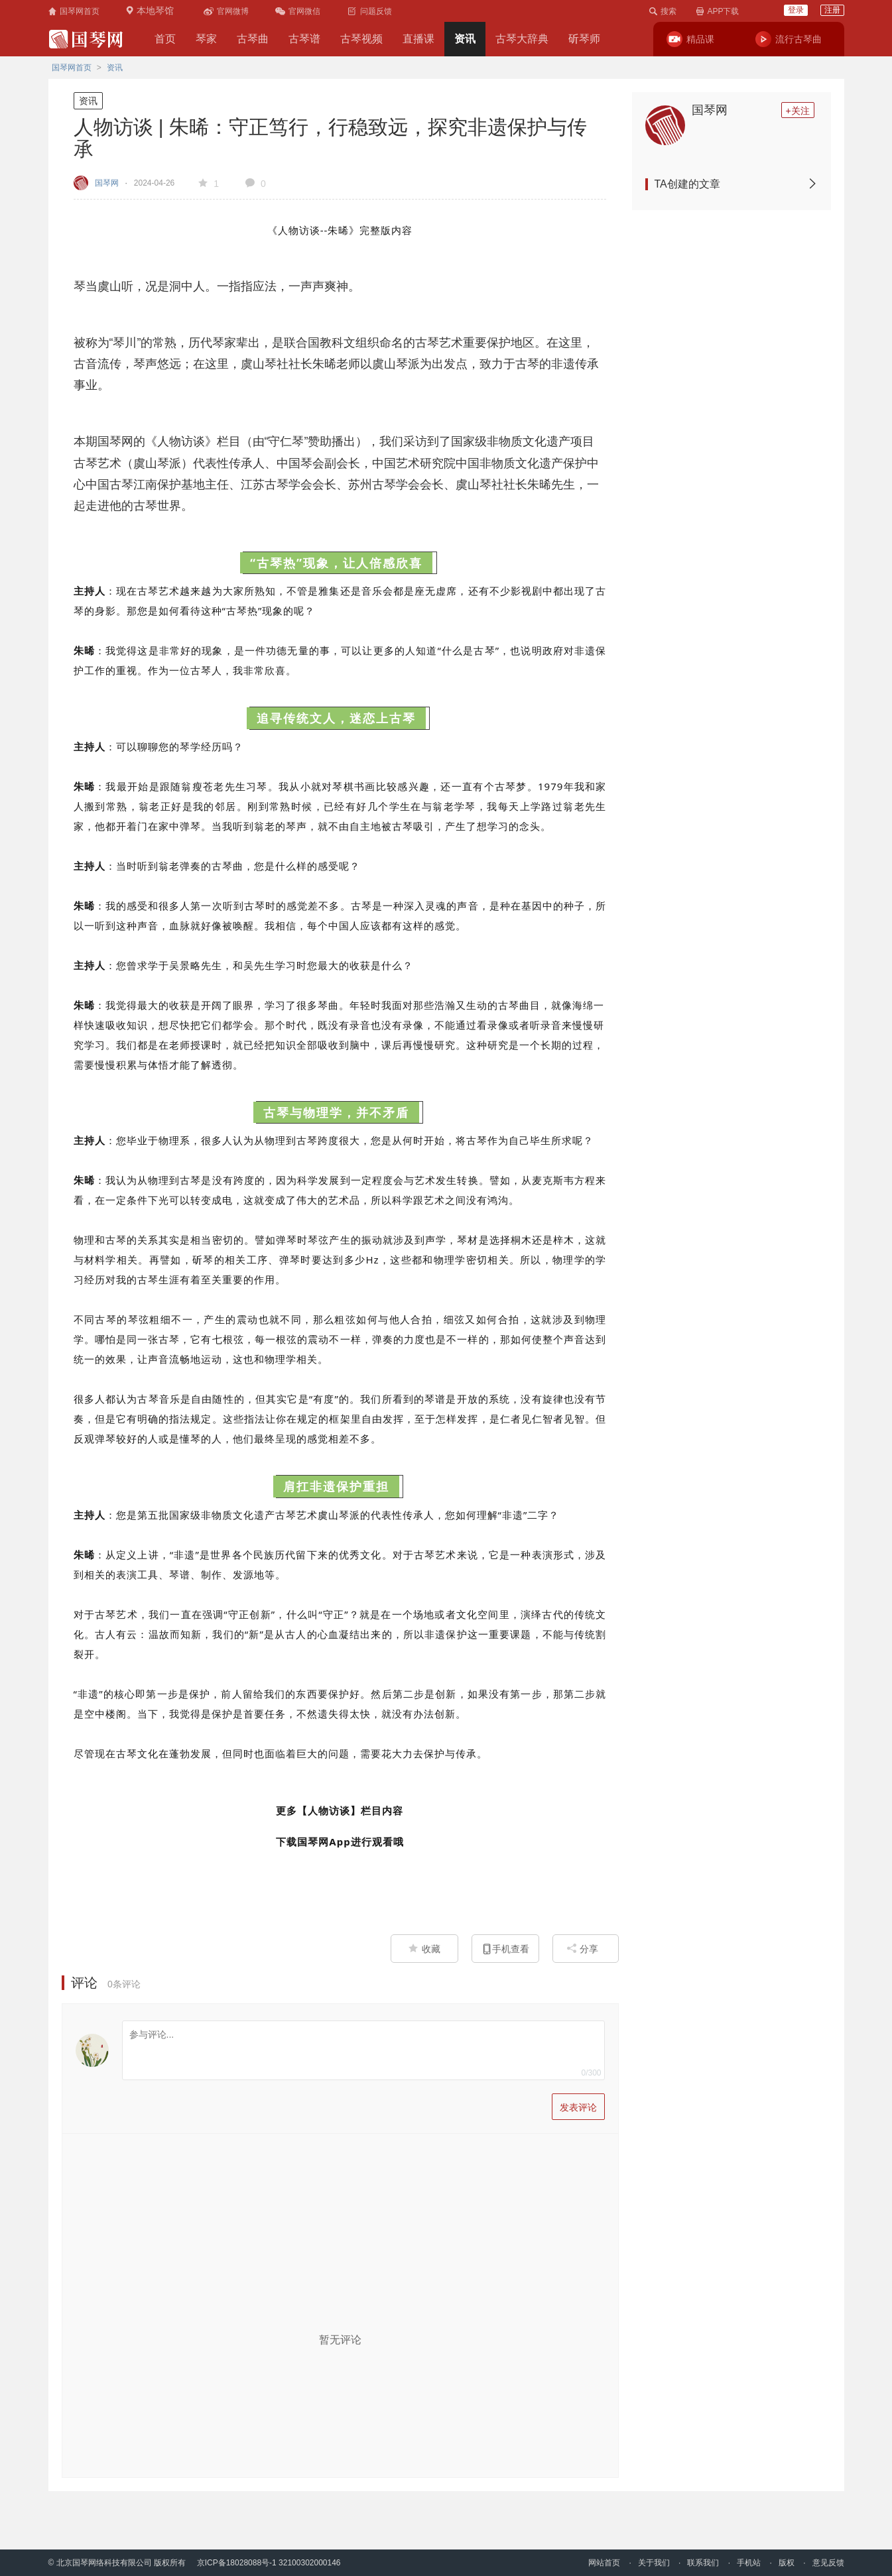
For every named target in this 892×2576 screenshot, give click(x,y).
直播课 (418, 38)
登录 (796, 10)
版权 (787, 2562)
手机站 (749, 2562)
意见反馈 (828, 2562)
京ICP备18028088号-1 (237, 2562)
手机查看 (505, 1948)
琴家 (206, 38)
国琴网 (710, 110)
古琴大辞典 (521, 38)
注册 (832, 10)
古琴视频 (361, 38)
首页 (165, 38)
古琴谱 (304, 38)
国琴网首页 (72, 67)
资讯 (465, 38)
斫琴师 (584, 38)
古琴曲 (253, 38)
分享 (582, 1948)
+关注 (797, 110)
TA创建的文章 (736, 184)
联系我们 (703, 2562)
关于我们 (654, 2562)
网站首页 (604, 2562)
